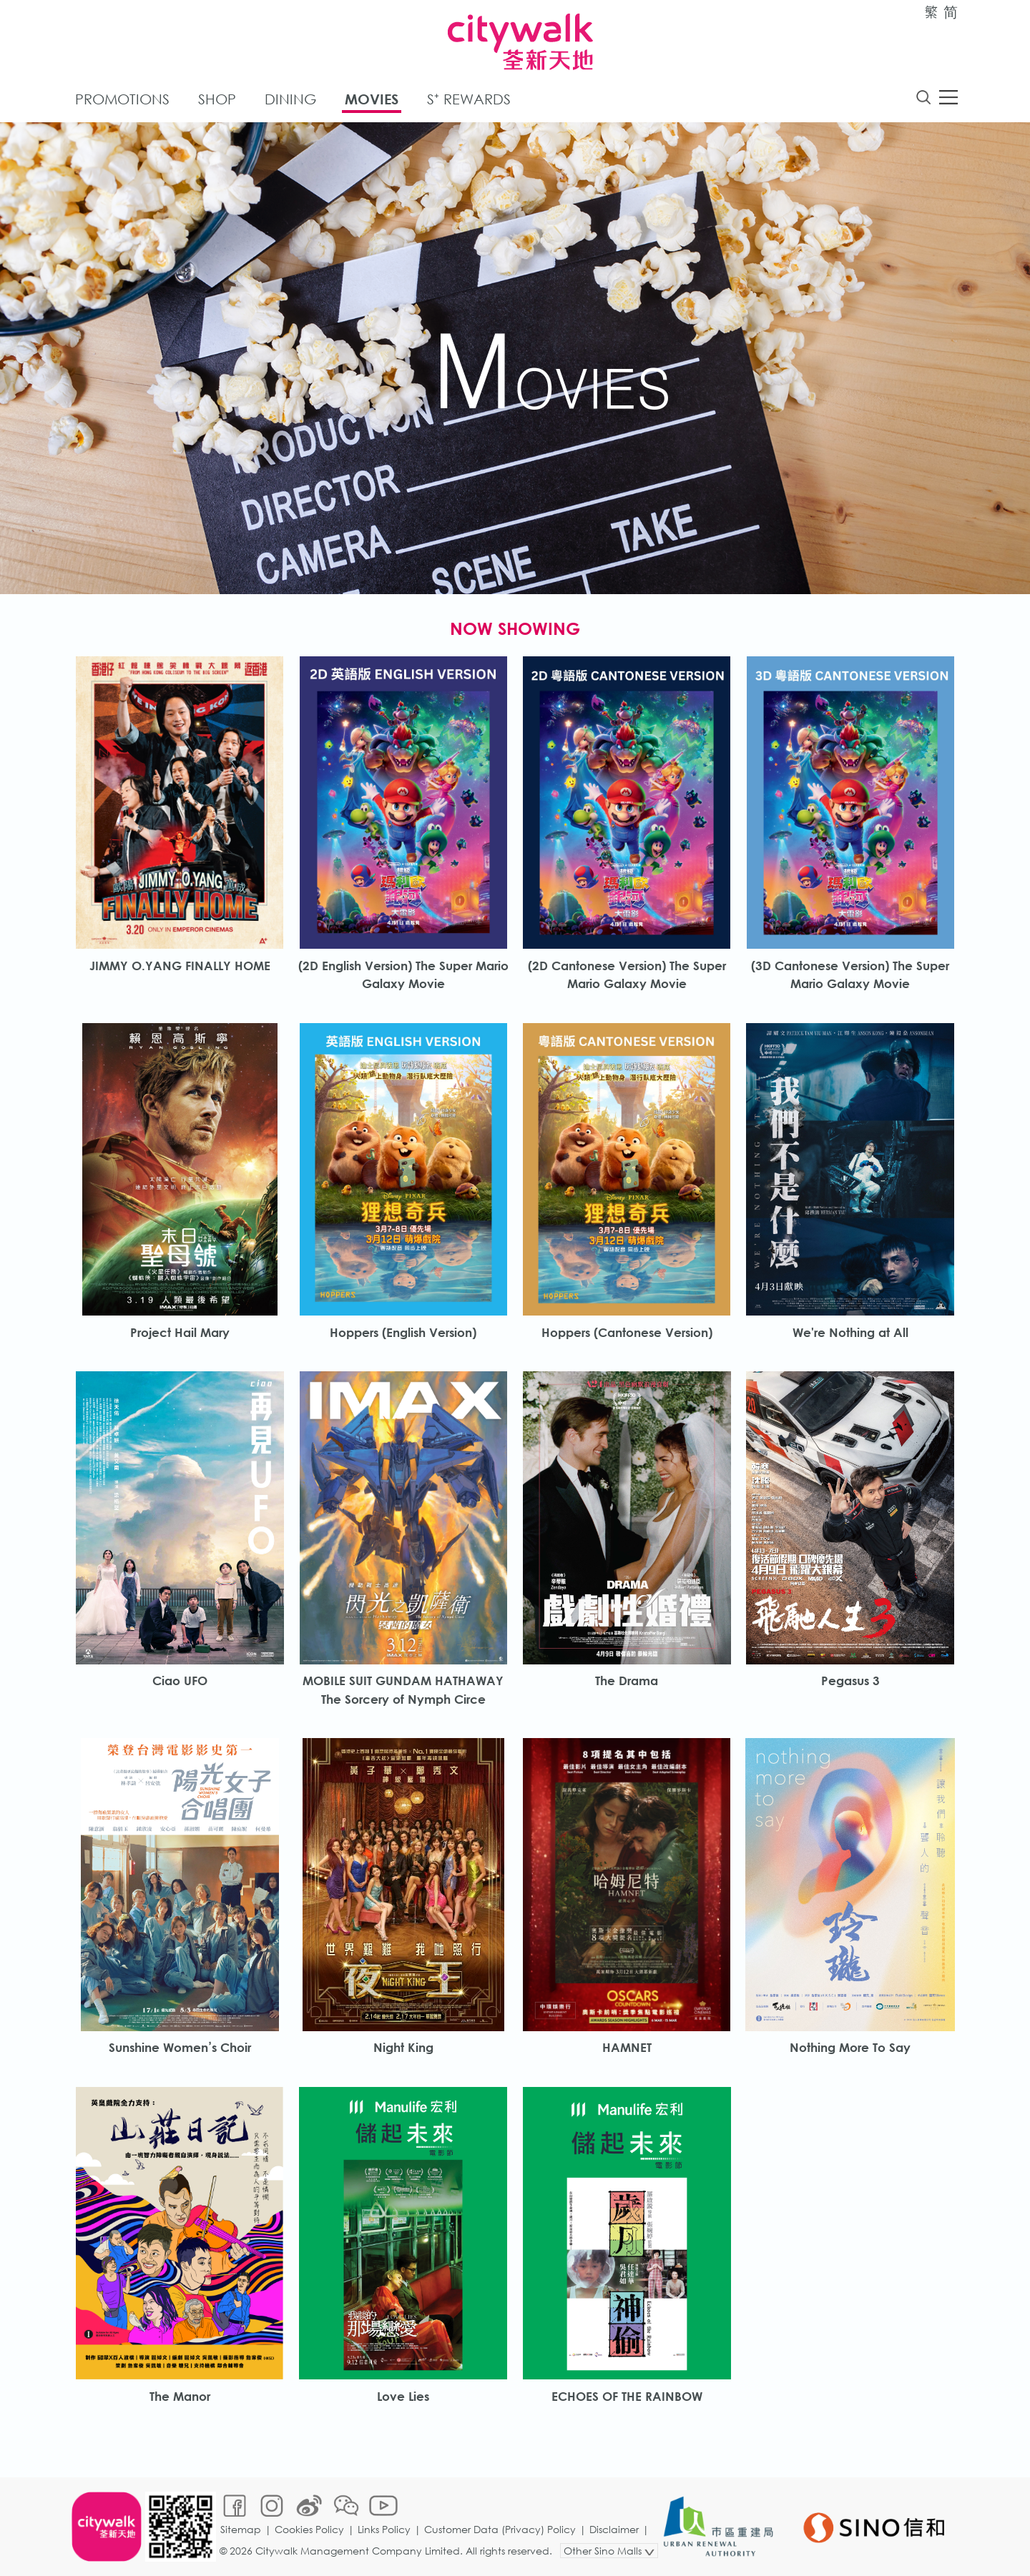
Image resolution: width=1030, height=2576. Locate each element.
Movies (371, 99)
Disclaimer (614, 2529)
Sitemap (240, 2529)
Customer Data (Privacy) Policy (500, 2529)
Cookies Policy (309, 2529)
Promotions (122, 99)
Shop (217, 99)
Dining (290, 99)
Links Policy (384, 2529)
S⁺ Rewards (469, 99)
